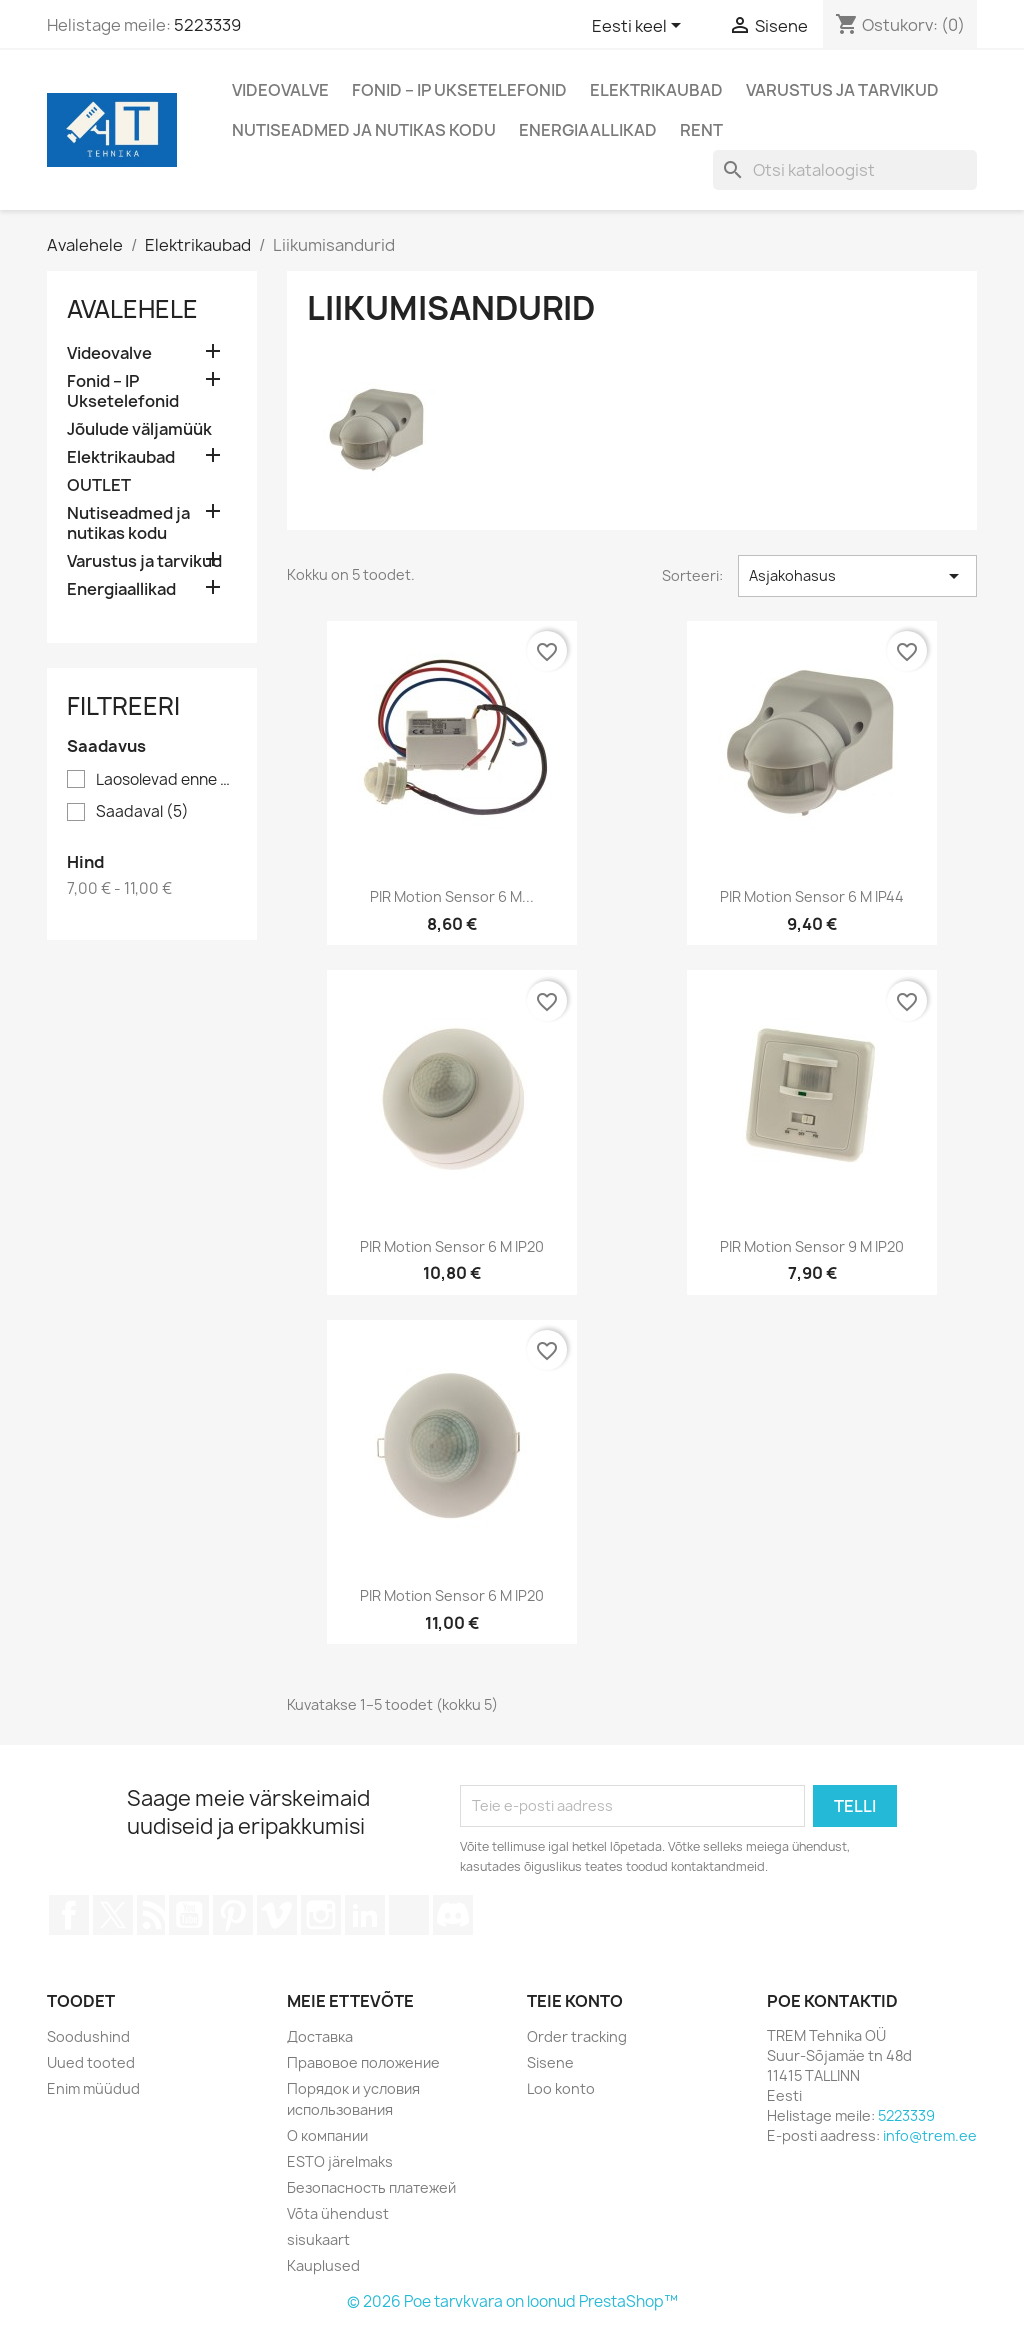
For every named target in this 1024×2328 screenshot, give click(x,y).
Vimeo (277, 1915)
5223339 (207, 25)
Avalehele (132, 309)
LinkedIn (365, 1915)
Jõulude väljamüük (139, 429)
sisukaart (318, 2239)
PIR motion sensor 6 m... (452, 896)
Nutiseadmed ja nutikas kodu (364, 130)
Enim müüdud (93, 2088)
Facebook (69, 1915)
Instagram (321, 1915)
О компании (327, 2135)
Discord (453, 1915)
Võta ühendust (338, 2213)
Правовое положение (363, 2062)
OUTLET (99, 485)
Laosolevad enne (166, 780)
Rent (701, 130)
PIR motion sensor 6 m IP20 (452, 1246)
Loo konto (561, 2088)
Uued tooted (91, 2062)
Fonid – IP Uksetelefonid (459, 90)
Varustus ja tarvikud (842, 90)
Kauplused (323, 2265)
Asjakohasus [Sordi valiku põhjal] (857, 576)
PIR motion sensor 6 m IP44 (812, 896)
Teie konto (575, 2001)
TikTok (409, 1915)
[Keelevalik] (640, 27)
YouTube (189, 1915)
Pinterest (233, 1915)
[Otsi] (845, 170)
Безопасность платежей (371, 2187)
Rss (151, 1915)
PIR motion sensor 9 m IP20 (812, 1246)
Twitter (113, 1915)
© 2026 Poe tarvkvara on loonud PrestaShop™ (512, 2301)
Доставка (320, 2036)
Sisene (550, 2062)
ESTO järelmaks (340, 2161)
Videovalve (280, 90)
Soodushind (88, 2036)
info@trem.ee (930, 2135)
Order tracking (577, 2036)
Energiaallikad (588, 130)
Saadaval (142, 812)
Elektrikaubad (656, 90)
